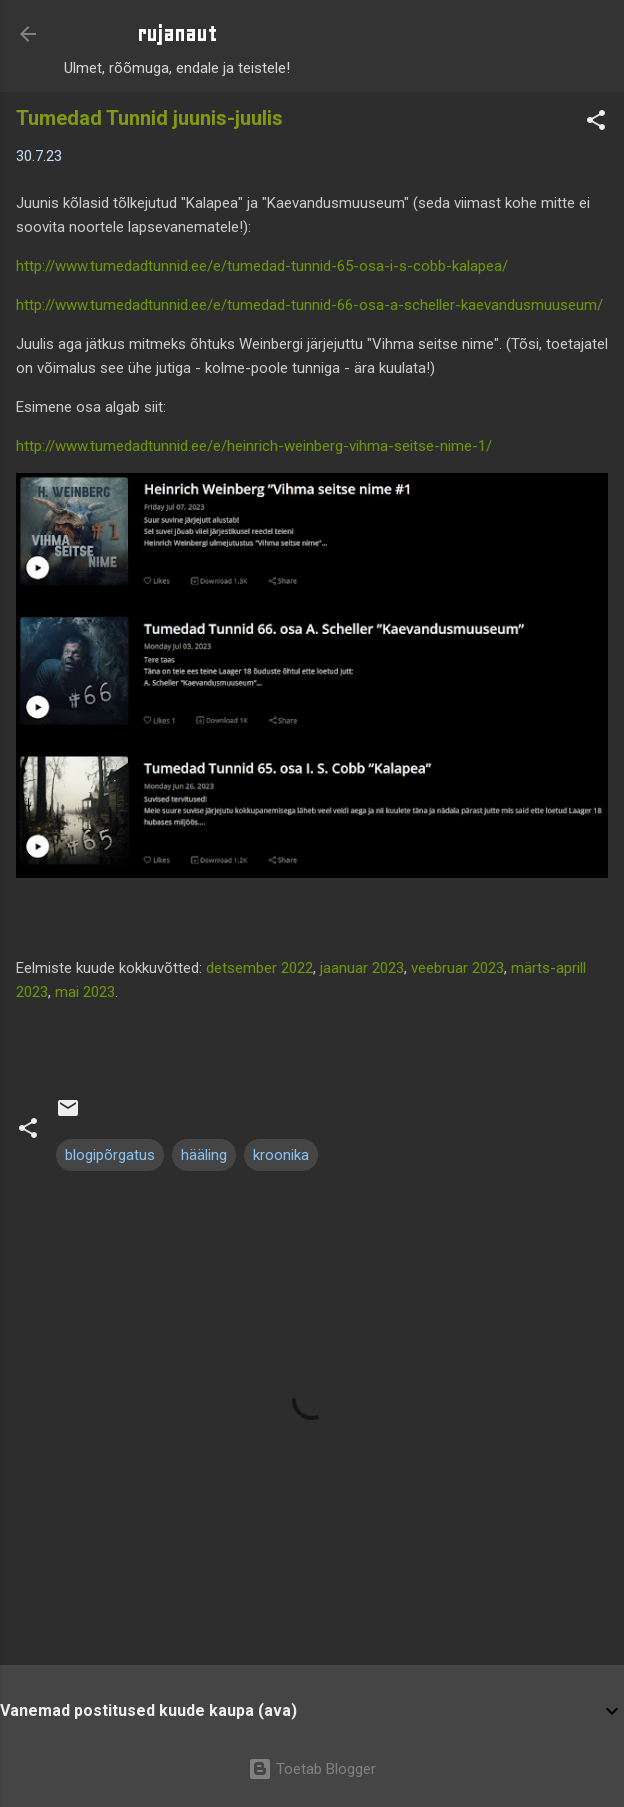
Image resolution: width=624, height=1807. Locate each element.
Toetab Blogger (312, 1769)
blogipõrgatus (110, 1155)
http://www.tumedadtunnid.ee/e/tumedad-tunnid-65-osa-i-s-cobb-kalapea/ (262, 266)
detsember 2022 (259, 968)
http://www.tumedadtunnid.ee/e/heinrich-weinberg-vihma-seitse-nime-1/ (254, 446)
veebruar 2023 (457, 968)
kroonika (281, 1155)
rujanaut (177, 34)
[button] (596, 123)
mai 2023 (85, 992)
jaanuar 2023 (362, 968)
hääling (204, 1155)
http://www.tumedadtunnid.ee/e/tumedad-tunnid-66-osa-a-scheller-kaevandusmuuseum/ (309, 305)
